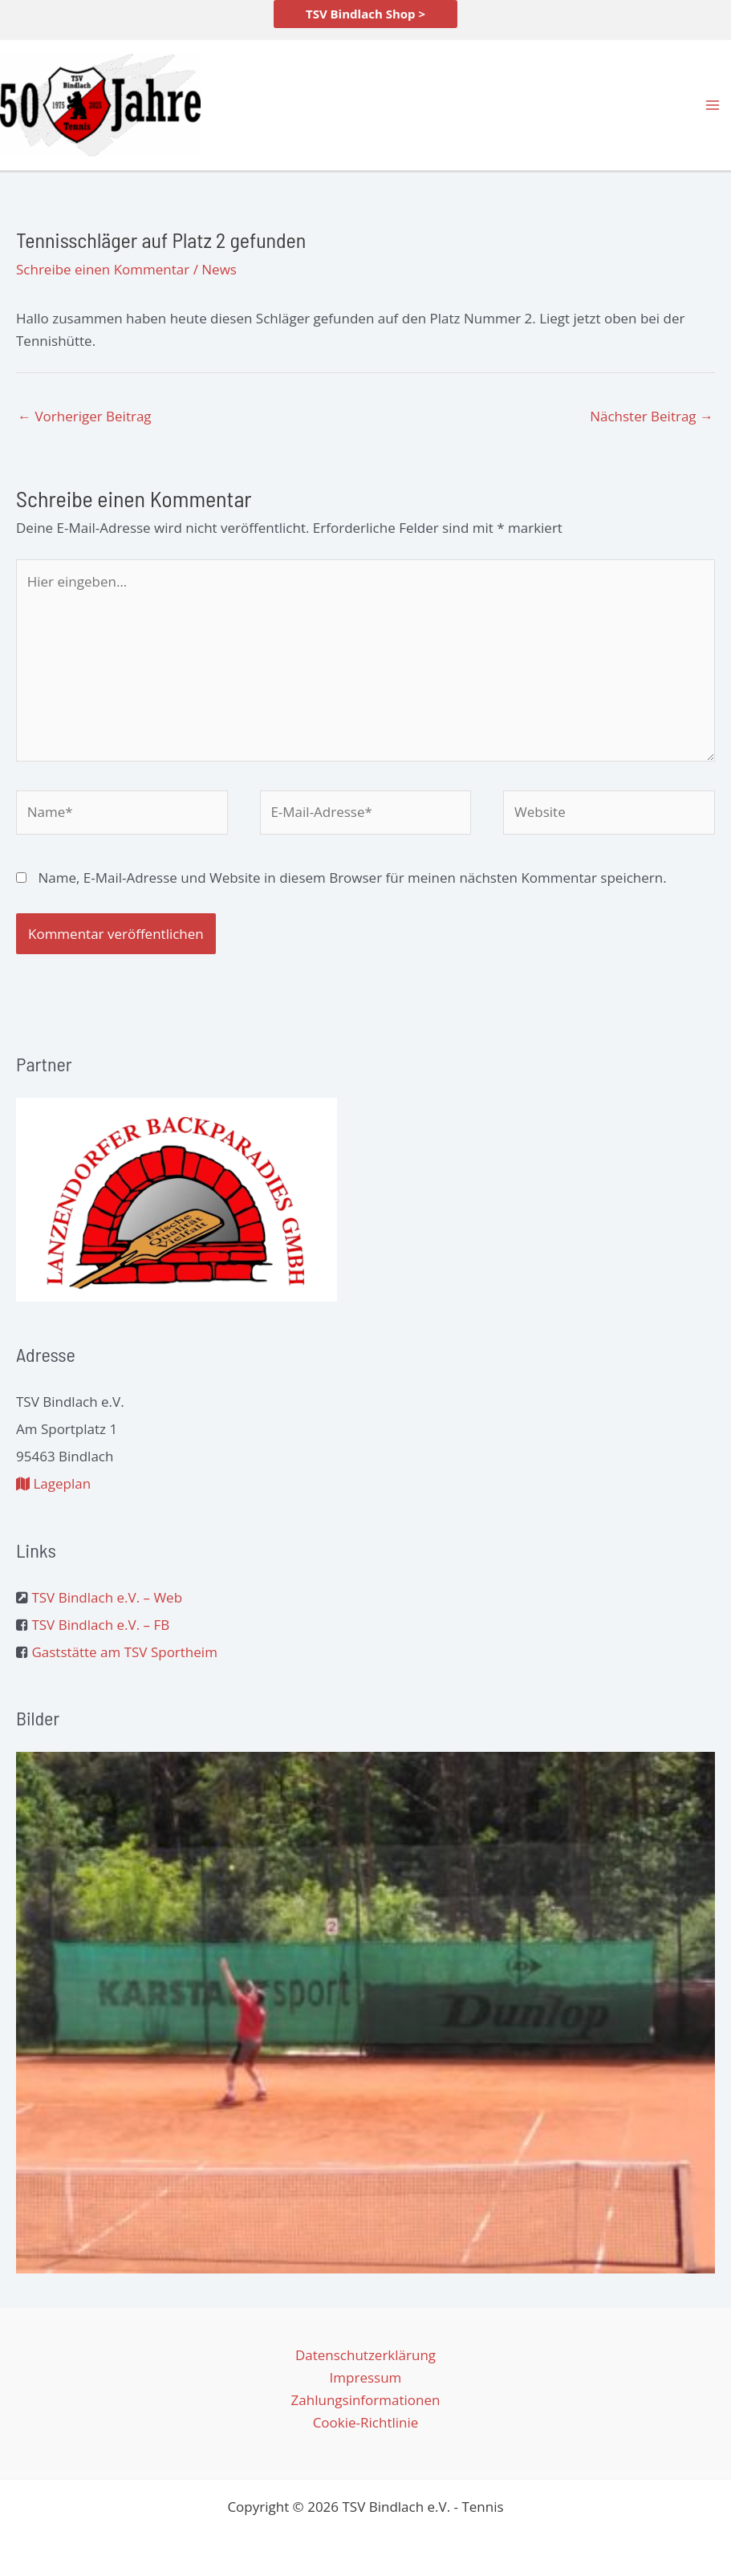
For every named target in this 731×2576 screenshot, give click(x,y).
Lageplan (53, 1483)
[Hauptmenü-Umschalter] (713, 105)
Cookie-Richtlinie (366, 2422)
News (219, 269)
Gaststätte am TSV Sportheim (124, 1652)
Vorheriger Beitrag (85, 416)
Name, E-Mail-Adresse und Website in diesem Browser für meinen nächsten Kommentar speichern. (352, 877)
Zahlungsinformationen (366, 2400)
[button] (365, 14)
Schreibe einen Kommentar (102, 269)
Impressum (366, 2377)
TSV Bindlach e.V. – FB (100, 1624)
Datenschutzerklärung (365, 2355)
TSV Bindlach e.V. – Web (106, 1597)
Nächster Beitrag (651, 416)
